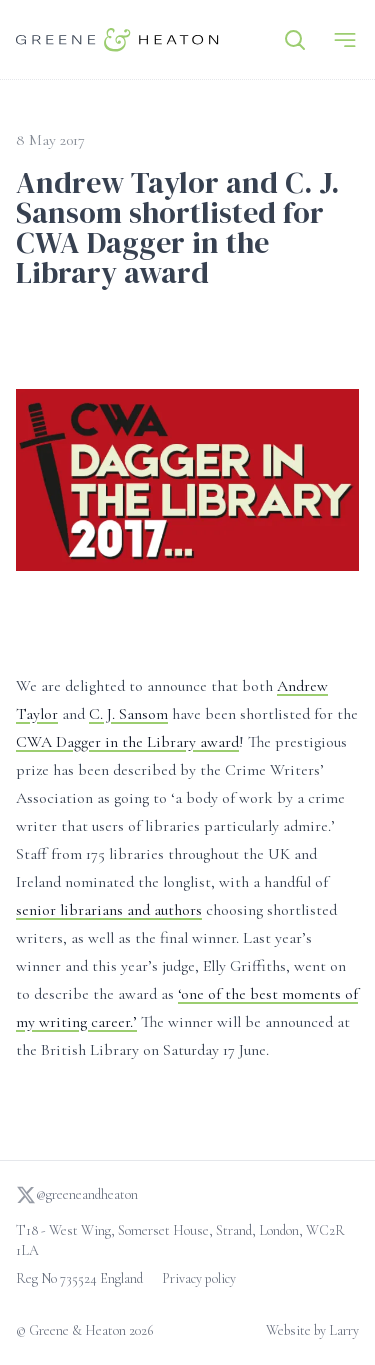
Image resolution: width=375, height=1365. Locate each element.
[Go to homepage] (117, 39)
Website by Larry (312, 1330)
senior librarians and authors (109, 910)
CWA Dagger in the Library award (127, 742)
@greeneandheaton (77, 1195)
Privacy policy (199, 1278)
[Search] (295, 40)
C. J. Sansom (128, 714)
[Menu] (345, 40)
